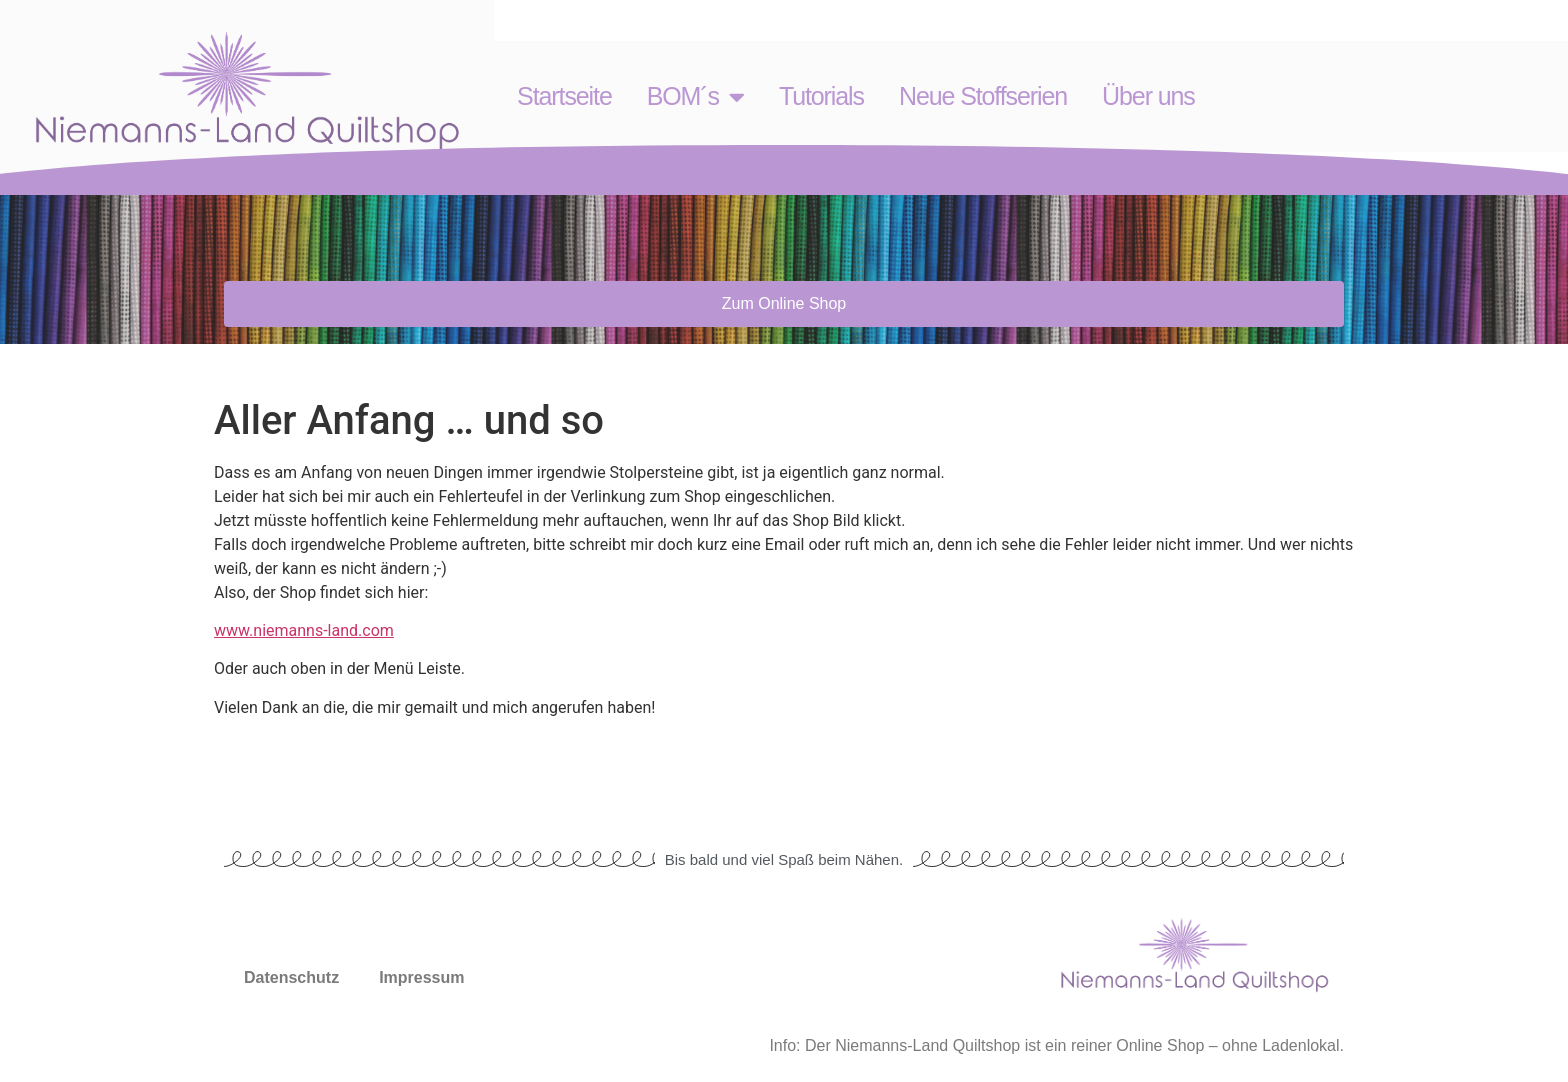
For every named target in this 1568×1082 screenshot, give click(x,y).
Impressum (421, 977)
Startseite (564, 96)
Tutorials (821, 96)
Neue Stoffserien (983, 96)
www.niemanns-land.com (304, 630)
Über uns (1148, 96)
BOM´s (695, 96)
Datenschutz (291, 977)
